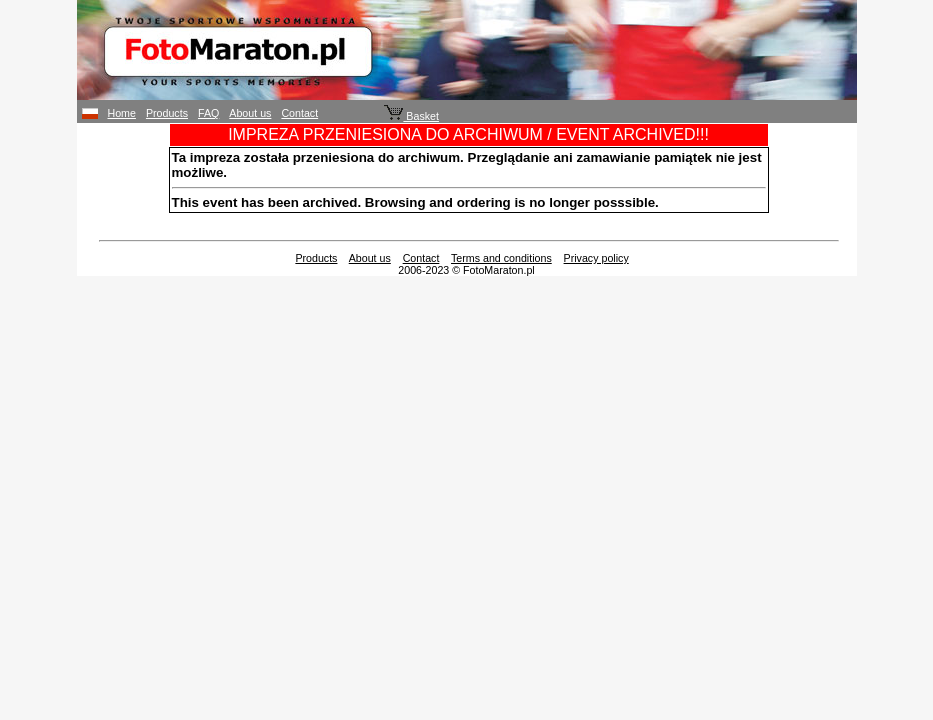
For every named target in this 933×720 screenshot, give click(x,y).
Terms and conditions (501, 258)
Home (122, 113)
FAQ (208, 113)
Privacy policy (596, 258)
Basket (411, 116)
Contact (299, 113)
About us (250, 113)
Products (167, 113)
